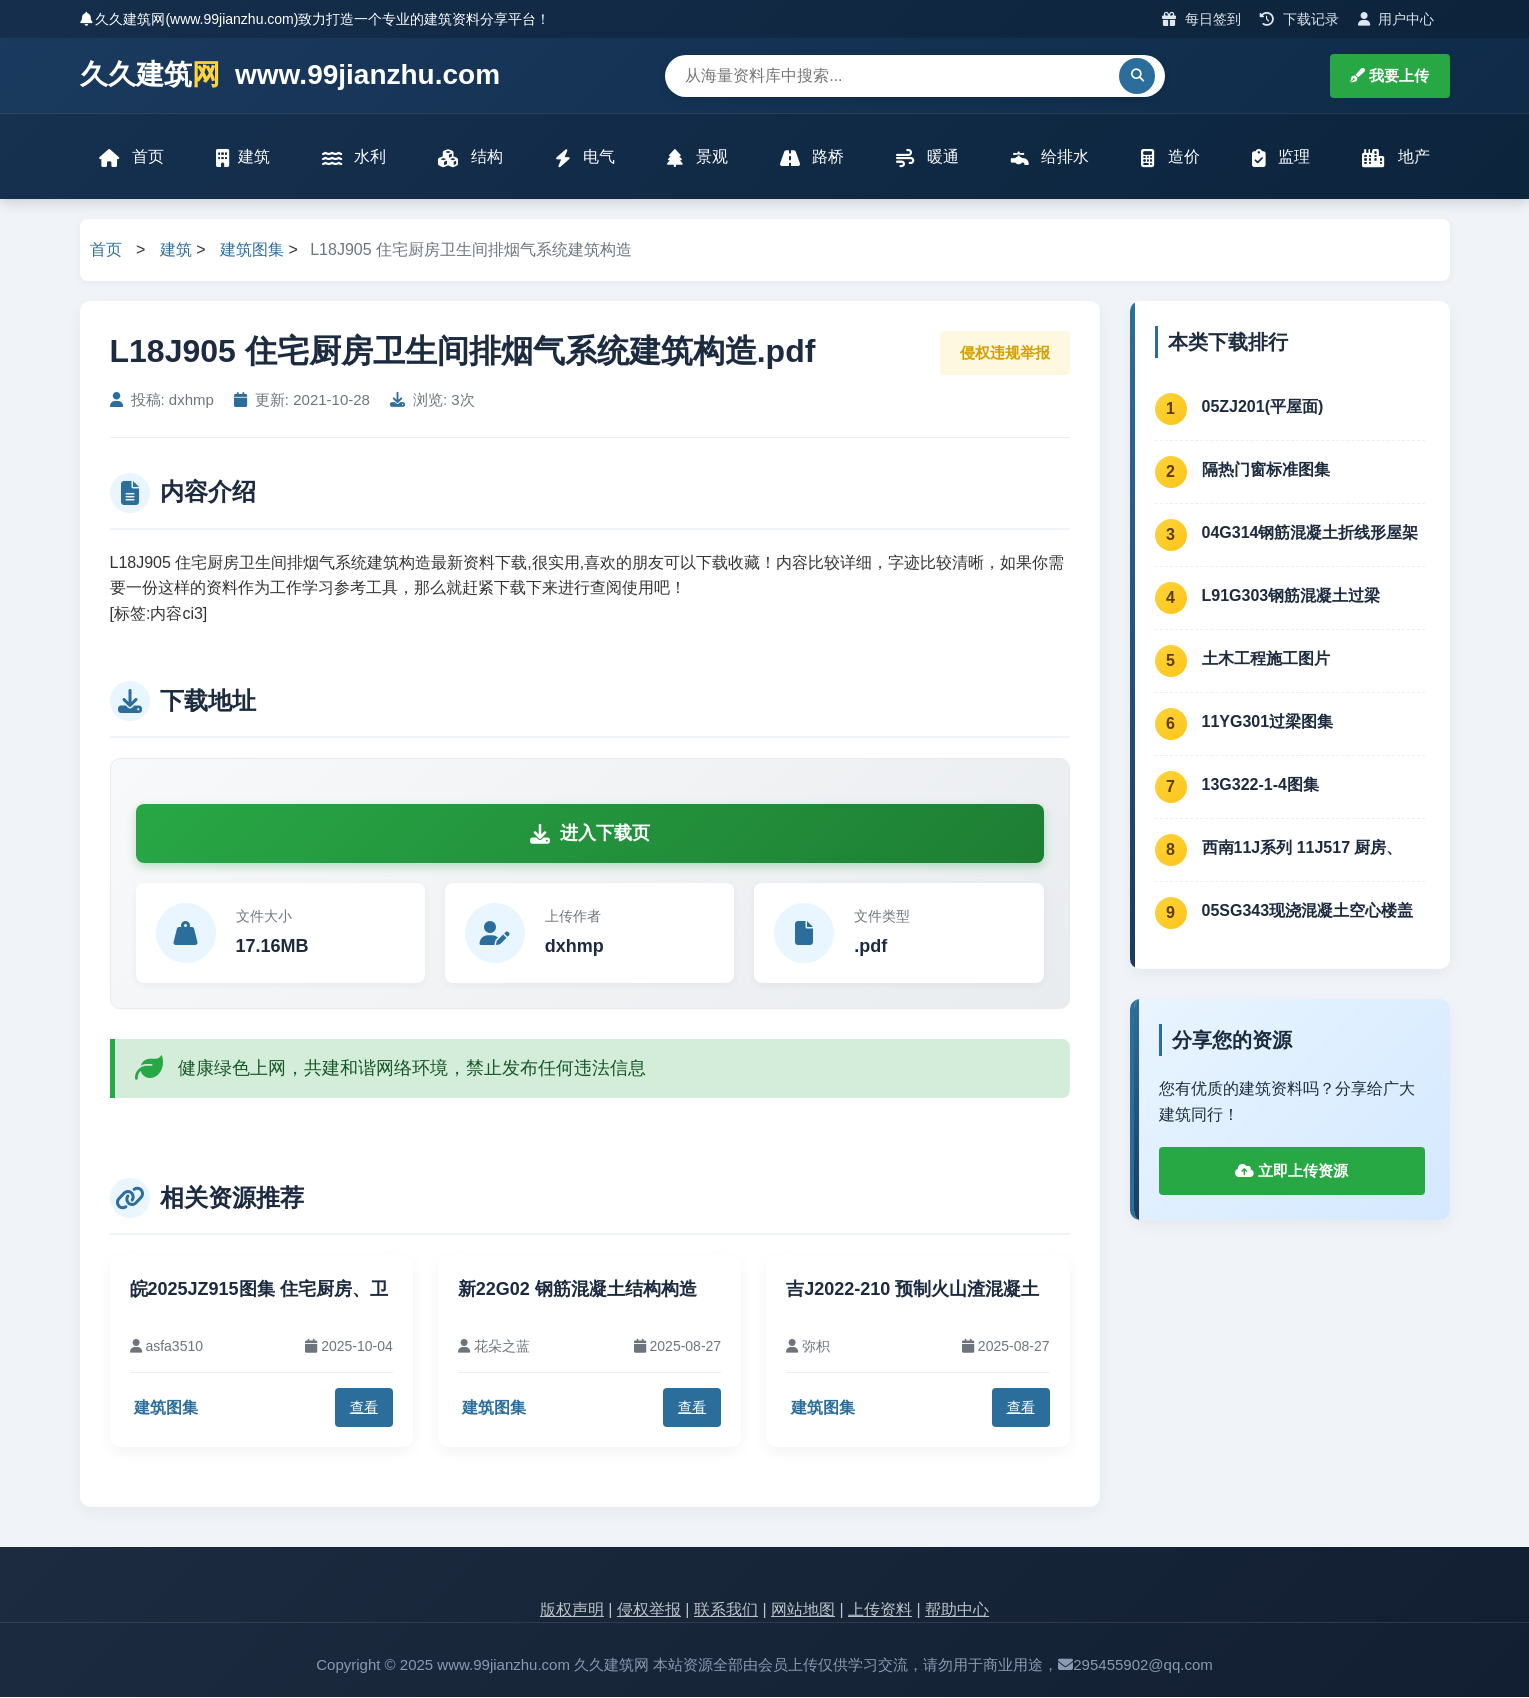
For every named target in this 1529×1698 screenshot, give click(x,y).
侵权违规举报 (1005, 352)
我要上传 (1389, 75)
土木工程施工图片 (1266, 658)
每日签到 (1201, 19)
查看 (364, 1408)
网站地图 (803, 1609)
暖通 (927, 157)
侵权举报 (649, 1609)
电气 (585, 157)
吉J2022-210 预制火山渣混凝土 (912, 1289)
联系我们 (726, 1609)
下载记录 (1299, 19)
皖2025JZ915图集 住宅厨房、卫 (259, 1289)
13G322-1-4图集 (1260, 784)
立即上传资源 (1291, 1171)
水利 (354, 157)
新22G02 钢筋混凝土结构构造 (577, 1289)
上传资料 (880, 1609)
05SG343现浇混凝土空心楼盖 (1308, 910)
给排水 (1050, 157)
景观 (697, 157)
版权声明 (572, 1609)
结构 (470, 157)
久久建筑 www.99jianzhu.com (290, 75)
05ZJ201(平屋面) (1263, 406)
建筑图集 (252, 250)
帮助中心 (957, 1609)
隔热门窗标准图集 (1266, 469)
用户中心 (1396, 19)
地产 (1395, 157)
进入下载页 (590, 834)
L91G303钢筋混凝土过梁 (1291, 595)
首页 (132, 157)
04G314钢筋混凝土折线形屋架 (1310, 532)
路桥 (812, 157)
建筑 (243, 157)
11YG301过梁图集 (1268, 721)
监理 (1281, 157)
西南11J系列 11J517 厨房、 (1302, 847)
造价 (1170, 157)
